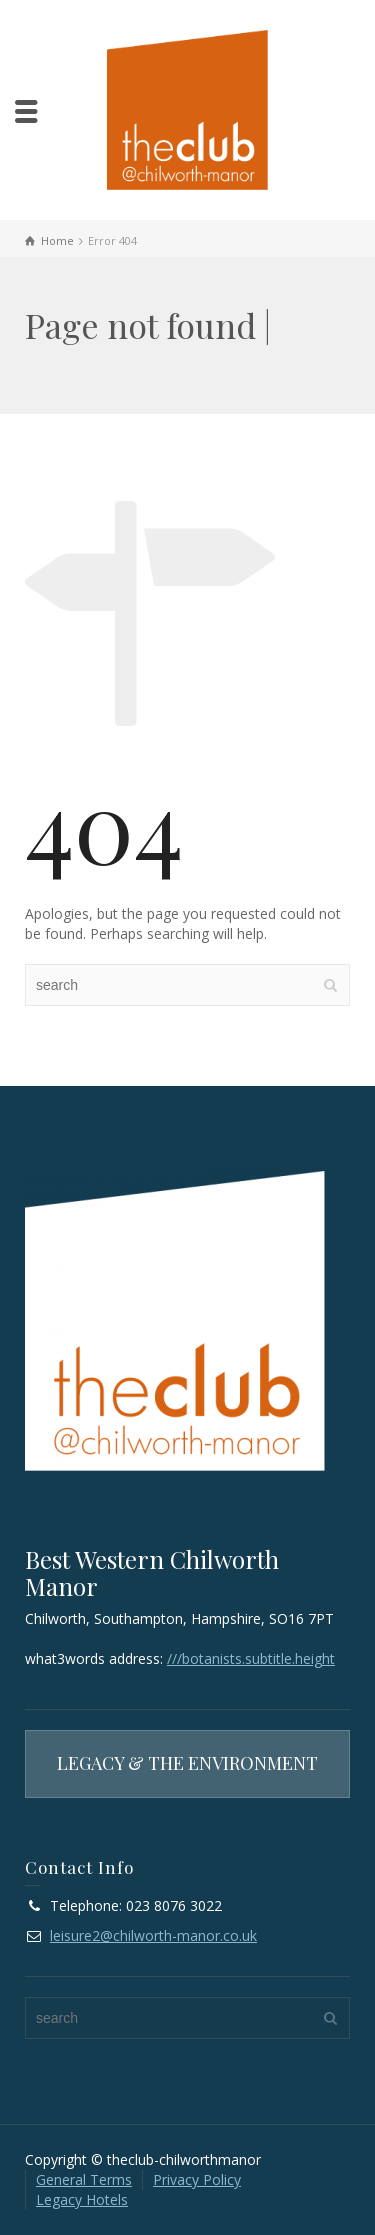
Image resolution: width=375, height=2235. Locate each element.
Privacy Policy (197, 2179)
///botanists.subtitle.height (251, 1658)
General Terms (84, 2179)
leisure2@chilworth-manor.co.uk (153, 1935)
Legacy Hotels (82, 2199)
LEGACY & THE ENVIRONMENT (187, 1763)
